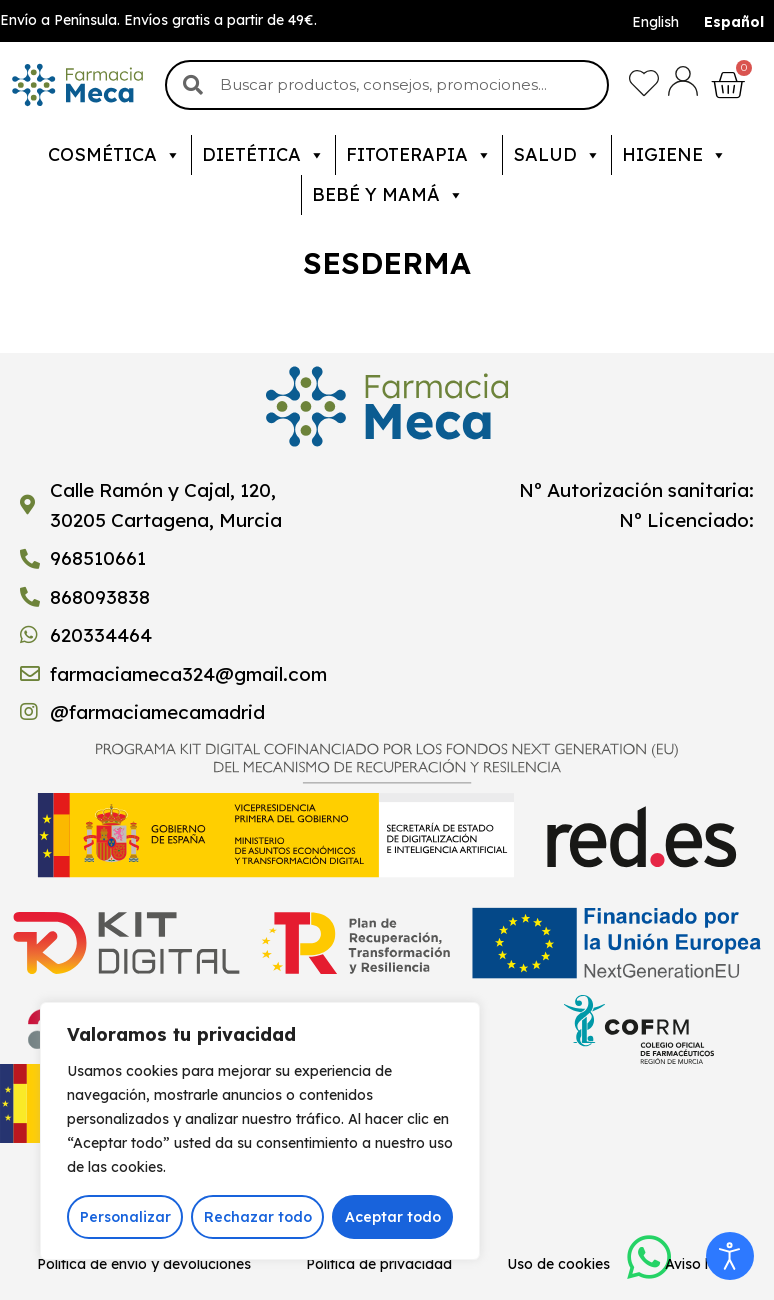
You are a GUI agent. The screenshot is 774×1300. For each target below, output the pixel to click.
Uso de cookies (558, 1264)
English (655, 22)
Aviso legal (701, 1264)
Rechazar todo (258, 1217)
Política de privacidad (379, 1264)
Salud (557, 155)
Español (734, 22)
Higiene (674, 155)
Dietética (263, 155)
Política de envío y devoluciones (144, 1264)
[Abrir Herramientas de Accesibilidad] (730, 1256)
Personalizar (125, 1217)
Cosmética (114, 155)
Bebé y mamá (388, 195)
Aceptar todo (393, 1217)
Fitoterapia (419, 155)
